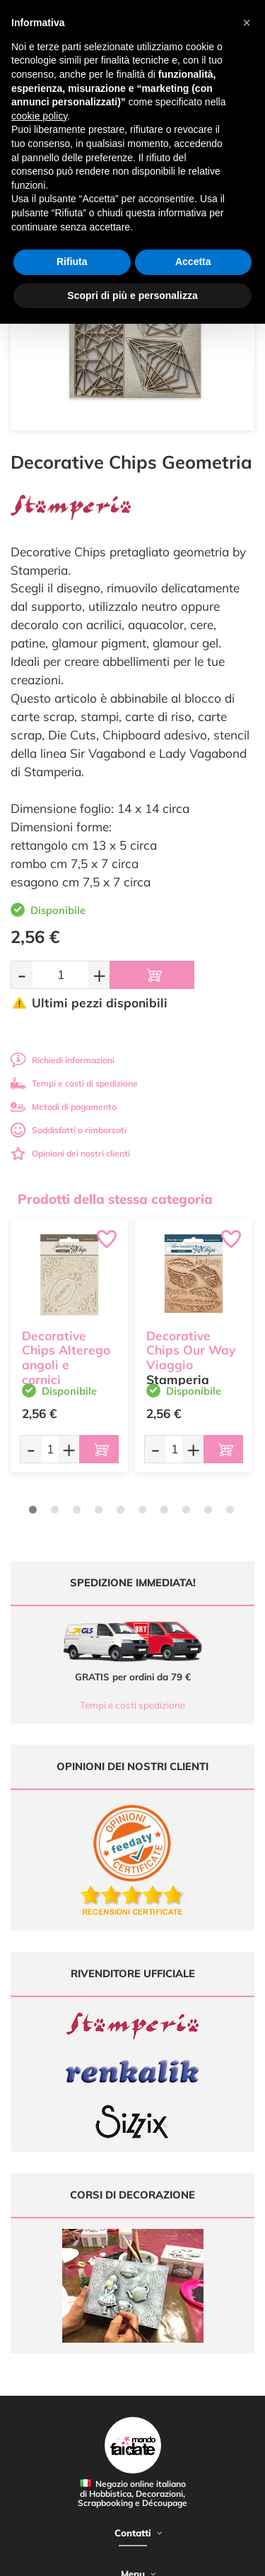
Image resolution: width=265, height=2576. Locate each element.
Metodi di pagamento (64, 1106)
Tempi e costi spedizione (132, 1705)
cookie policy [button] (39, 116)
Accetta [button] (193, 261)
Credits (218, 2557)
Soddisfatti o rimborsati (68, 1130)
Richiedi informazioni (62, 1060)
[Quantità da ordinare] (60, 974)
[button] (246, 22)
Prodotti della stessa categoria (115, 1198)
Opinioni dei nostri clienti (70, 1153)
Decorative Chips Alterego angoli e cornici (66, 1357)
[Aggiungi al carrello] (152, 975)
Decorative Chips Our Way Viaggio (190, 1350)
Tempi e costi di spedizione (74, 1083)
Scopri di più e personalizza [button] (132, 295)
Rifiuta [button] (72, 261)
